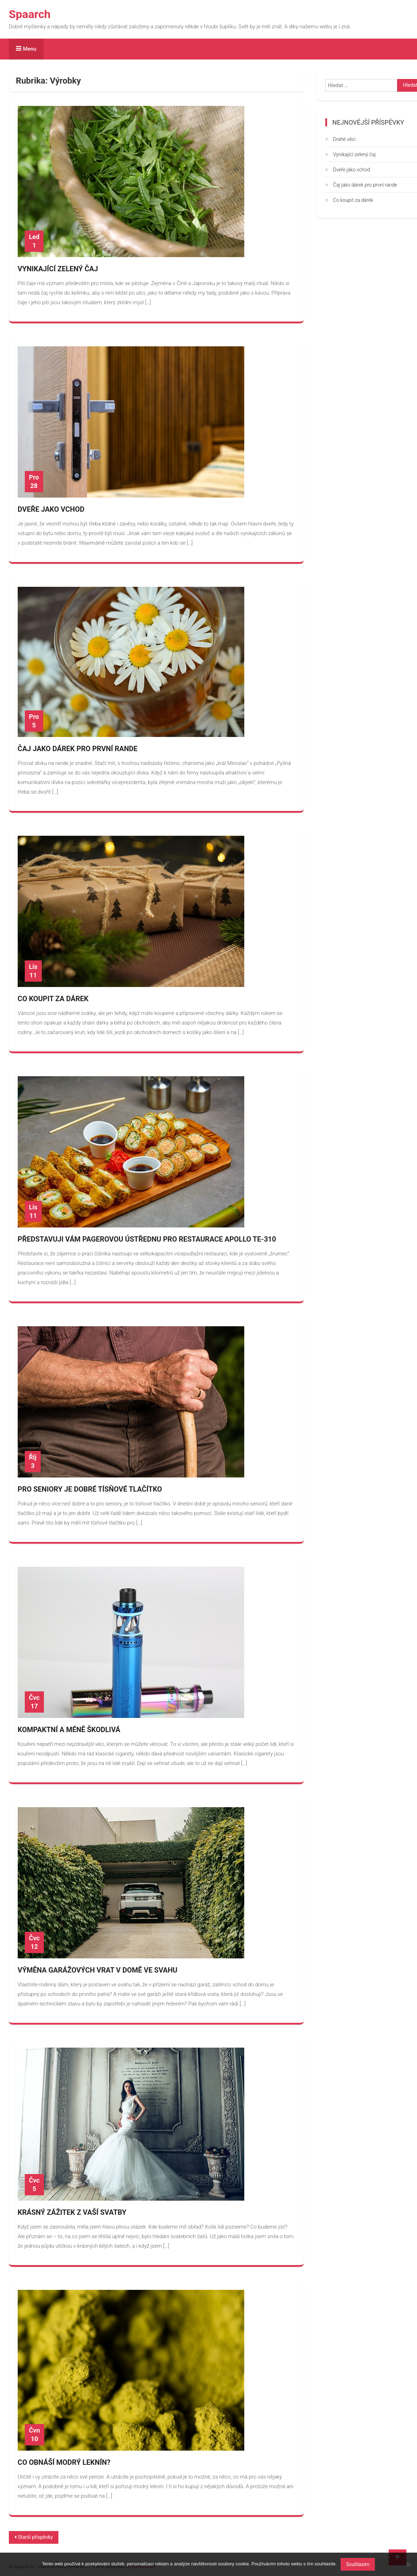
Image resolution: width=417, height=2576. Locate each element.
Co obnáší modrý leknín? (64, 2462)
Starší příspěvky (35, 2537)
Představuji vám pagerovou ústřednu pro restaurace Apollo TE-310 (147, 1239)
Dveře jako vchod (51, 509)
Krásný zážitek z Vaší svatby (72, 2212)
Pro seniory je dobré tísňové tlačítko (90, 1489)
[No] (408, 2564)
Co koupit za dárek (53, 998)
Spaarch (30, 14)
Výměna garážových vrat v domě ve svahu (97, 1970)
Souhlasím (358, 2564)
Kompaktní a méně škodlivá (69, 1729)
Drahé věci (344, 139)
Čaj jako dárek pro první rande (78, 748)
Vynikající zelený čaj (58, 269)
